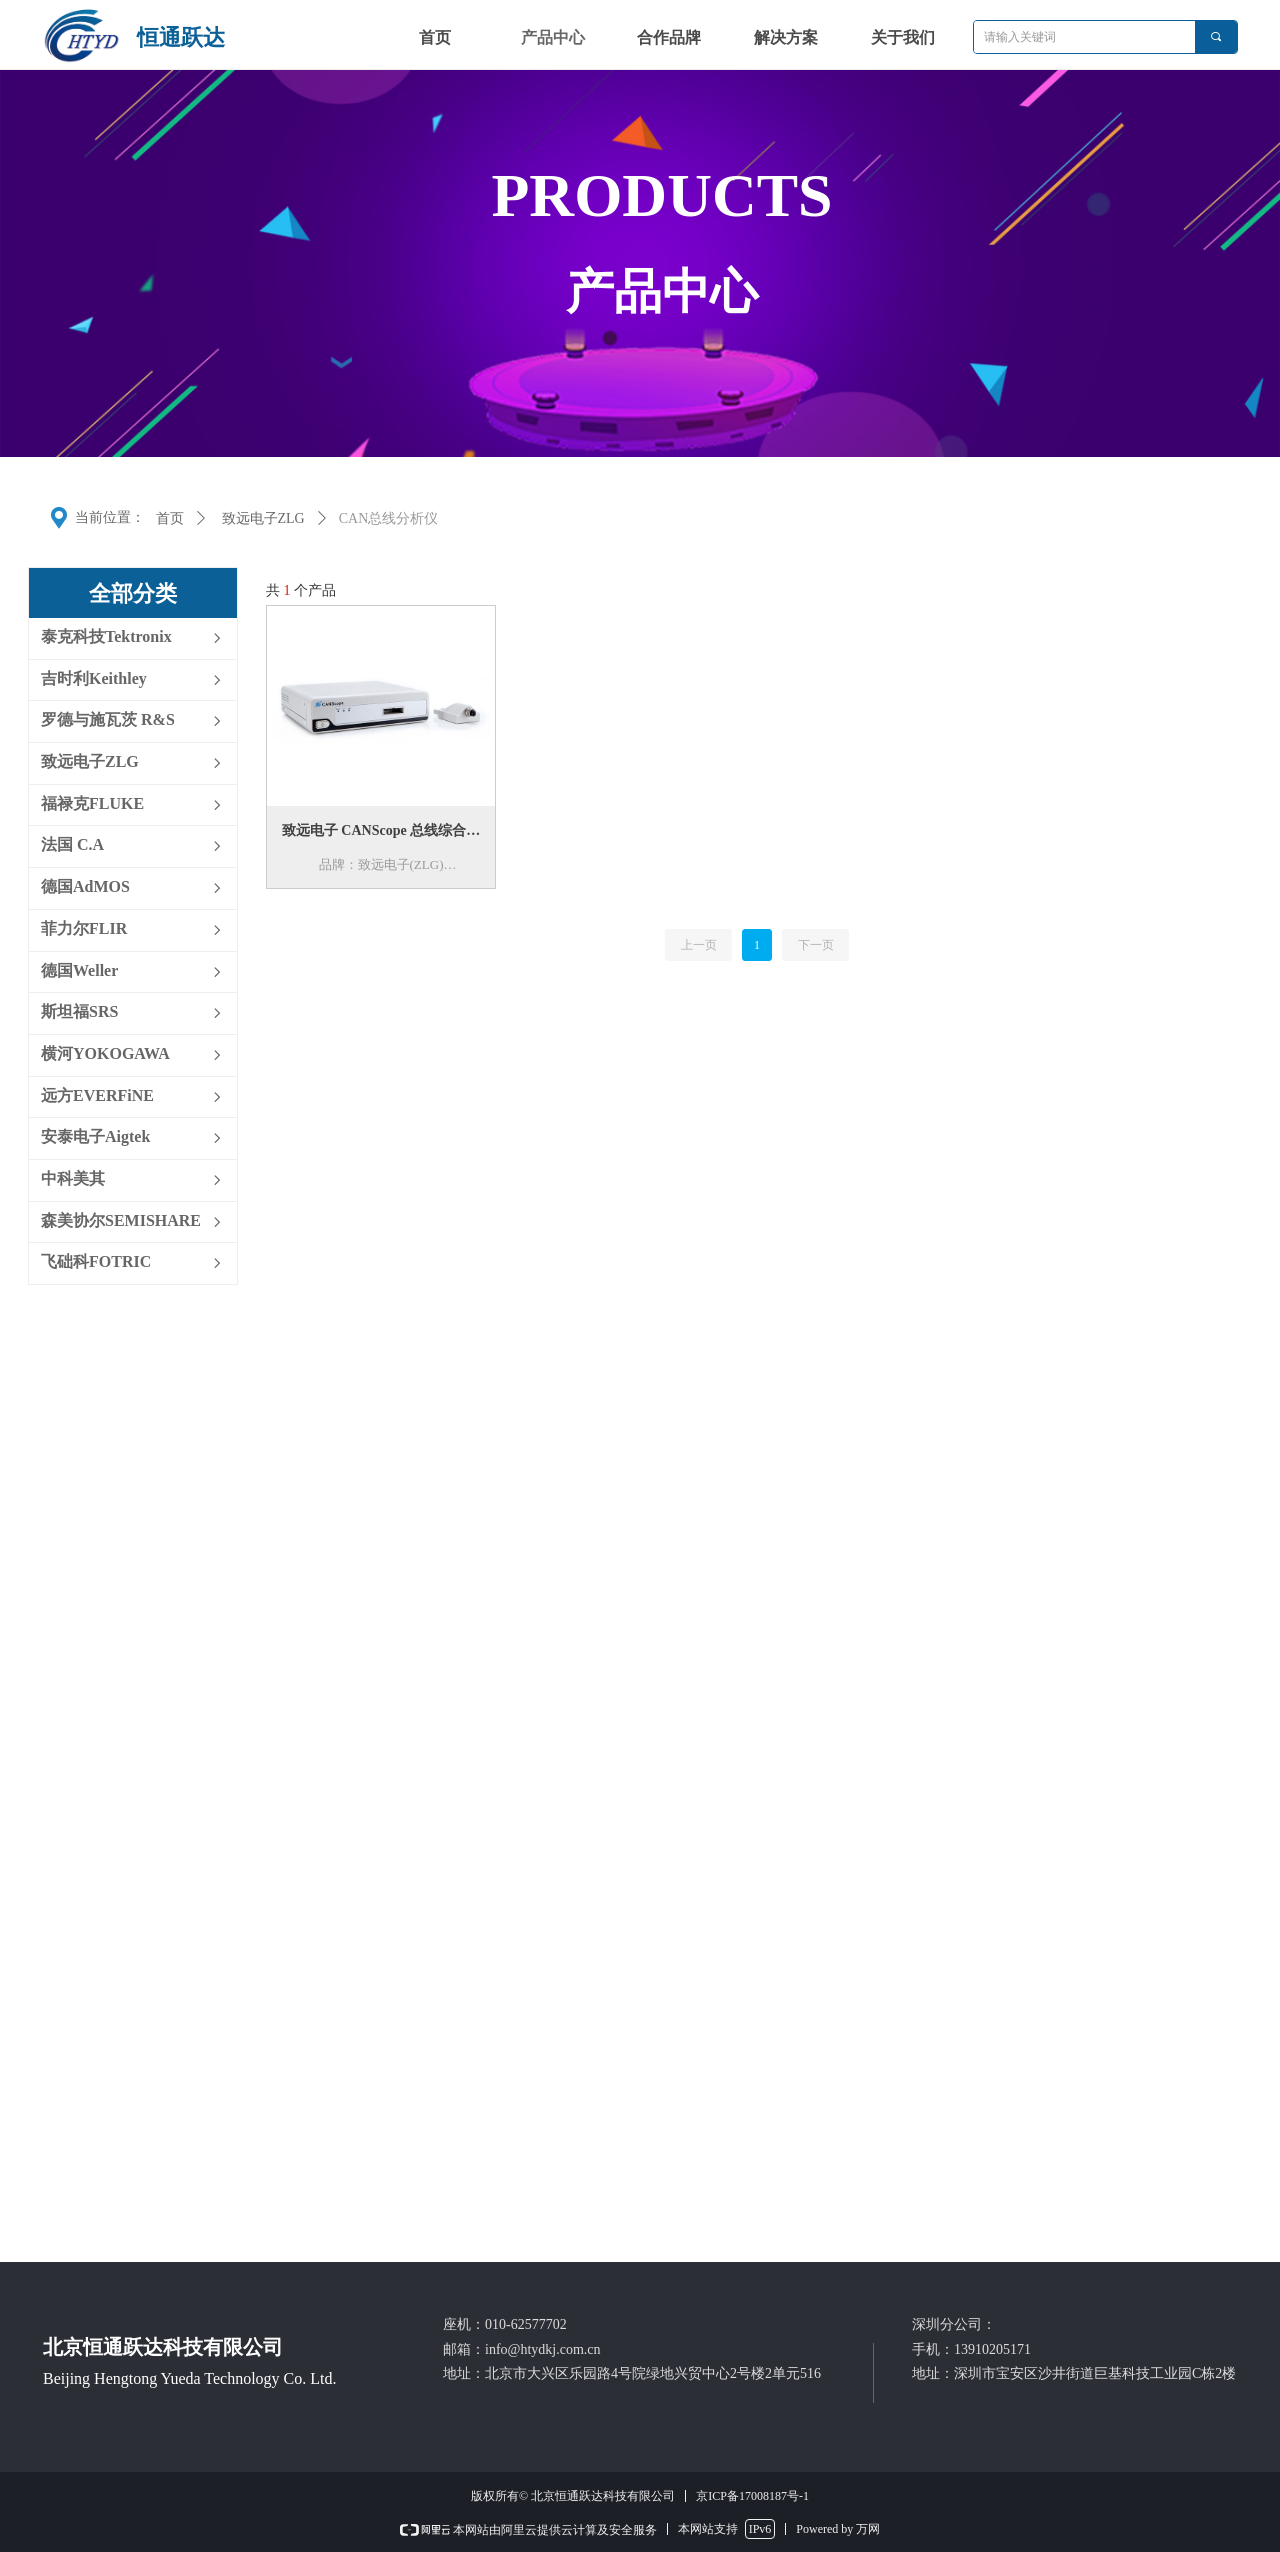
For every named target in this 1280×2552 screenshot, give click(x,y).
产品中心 (553, 37)
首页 (170, 518)
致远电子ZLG (263, 518)
